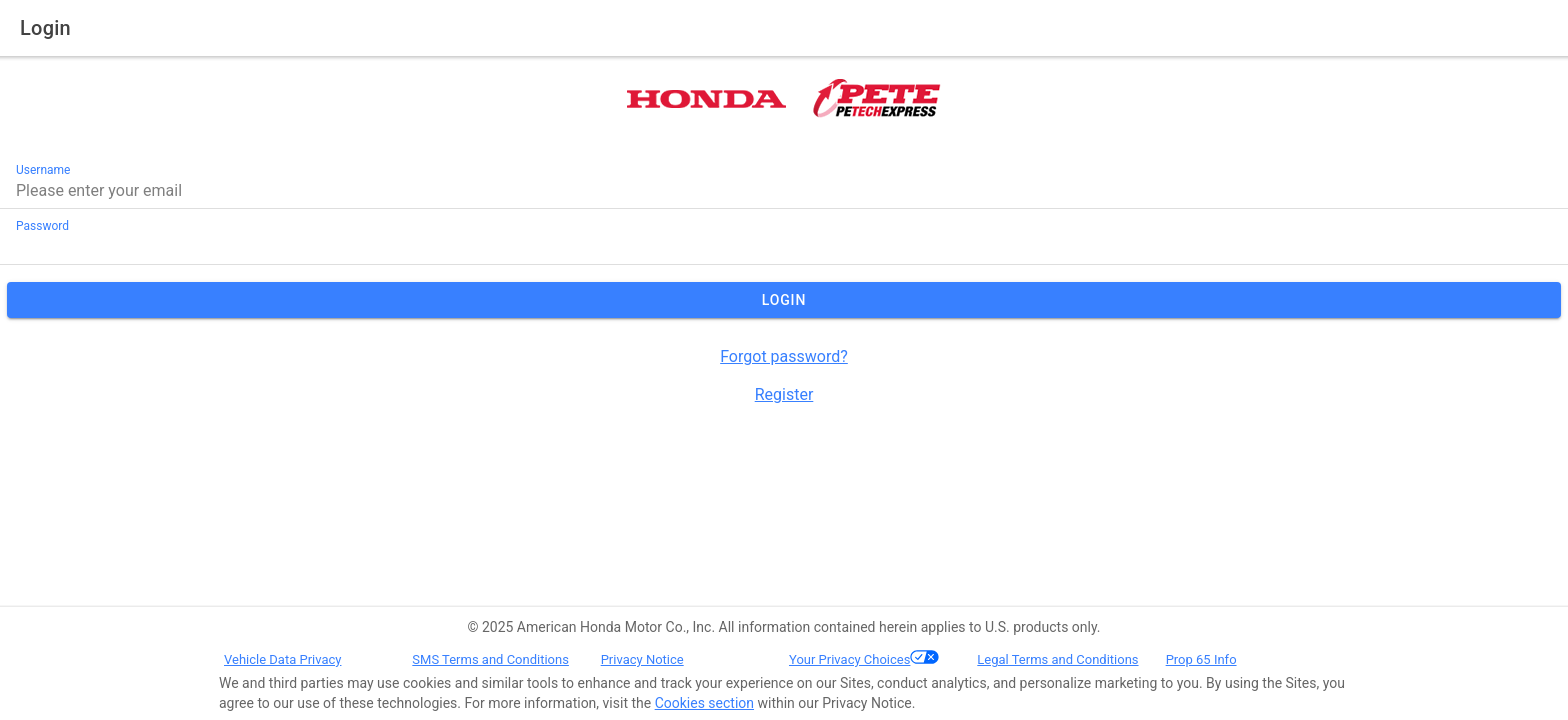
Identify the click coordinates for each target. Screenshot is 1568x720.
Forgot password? (784, 356)
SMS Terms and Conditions (490, 659)
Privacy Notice (642, 659)
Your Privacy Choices (849, 659)
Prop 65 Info (1201, 659)
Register (784, 394)
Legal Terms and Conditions (1057, 659)
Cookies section (704, 703)
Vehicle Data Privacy (282, 659)
